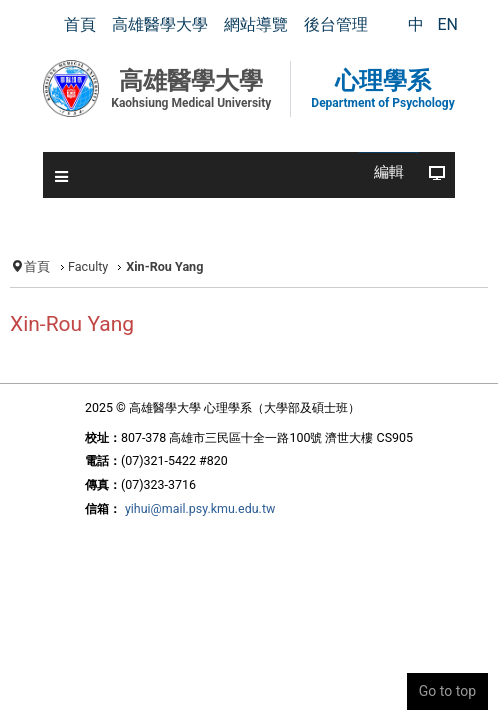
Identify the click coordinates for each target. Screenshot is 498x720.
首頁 (37, 266)
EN (447, 24)
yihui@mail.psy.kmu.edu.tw (200, 508)
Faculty (88, 266)
